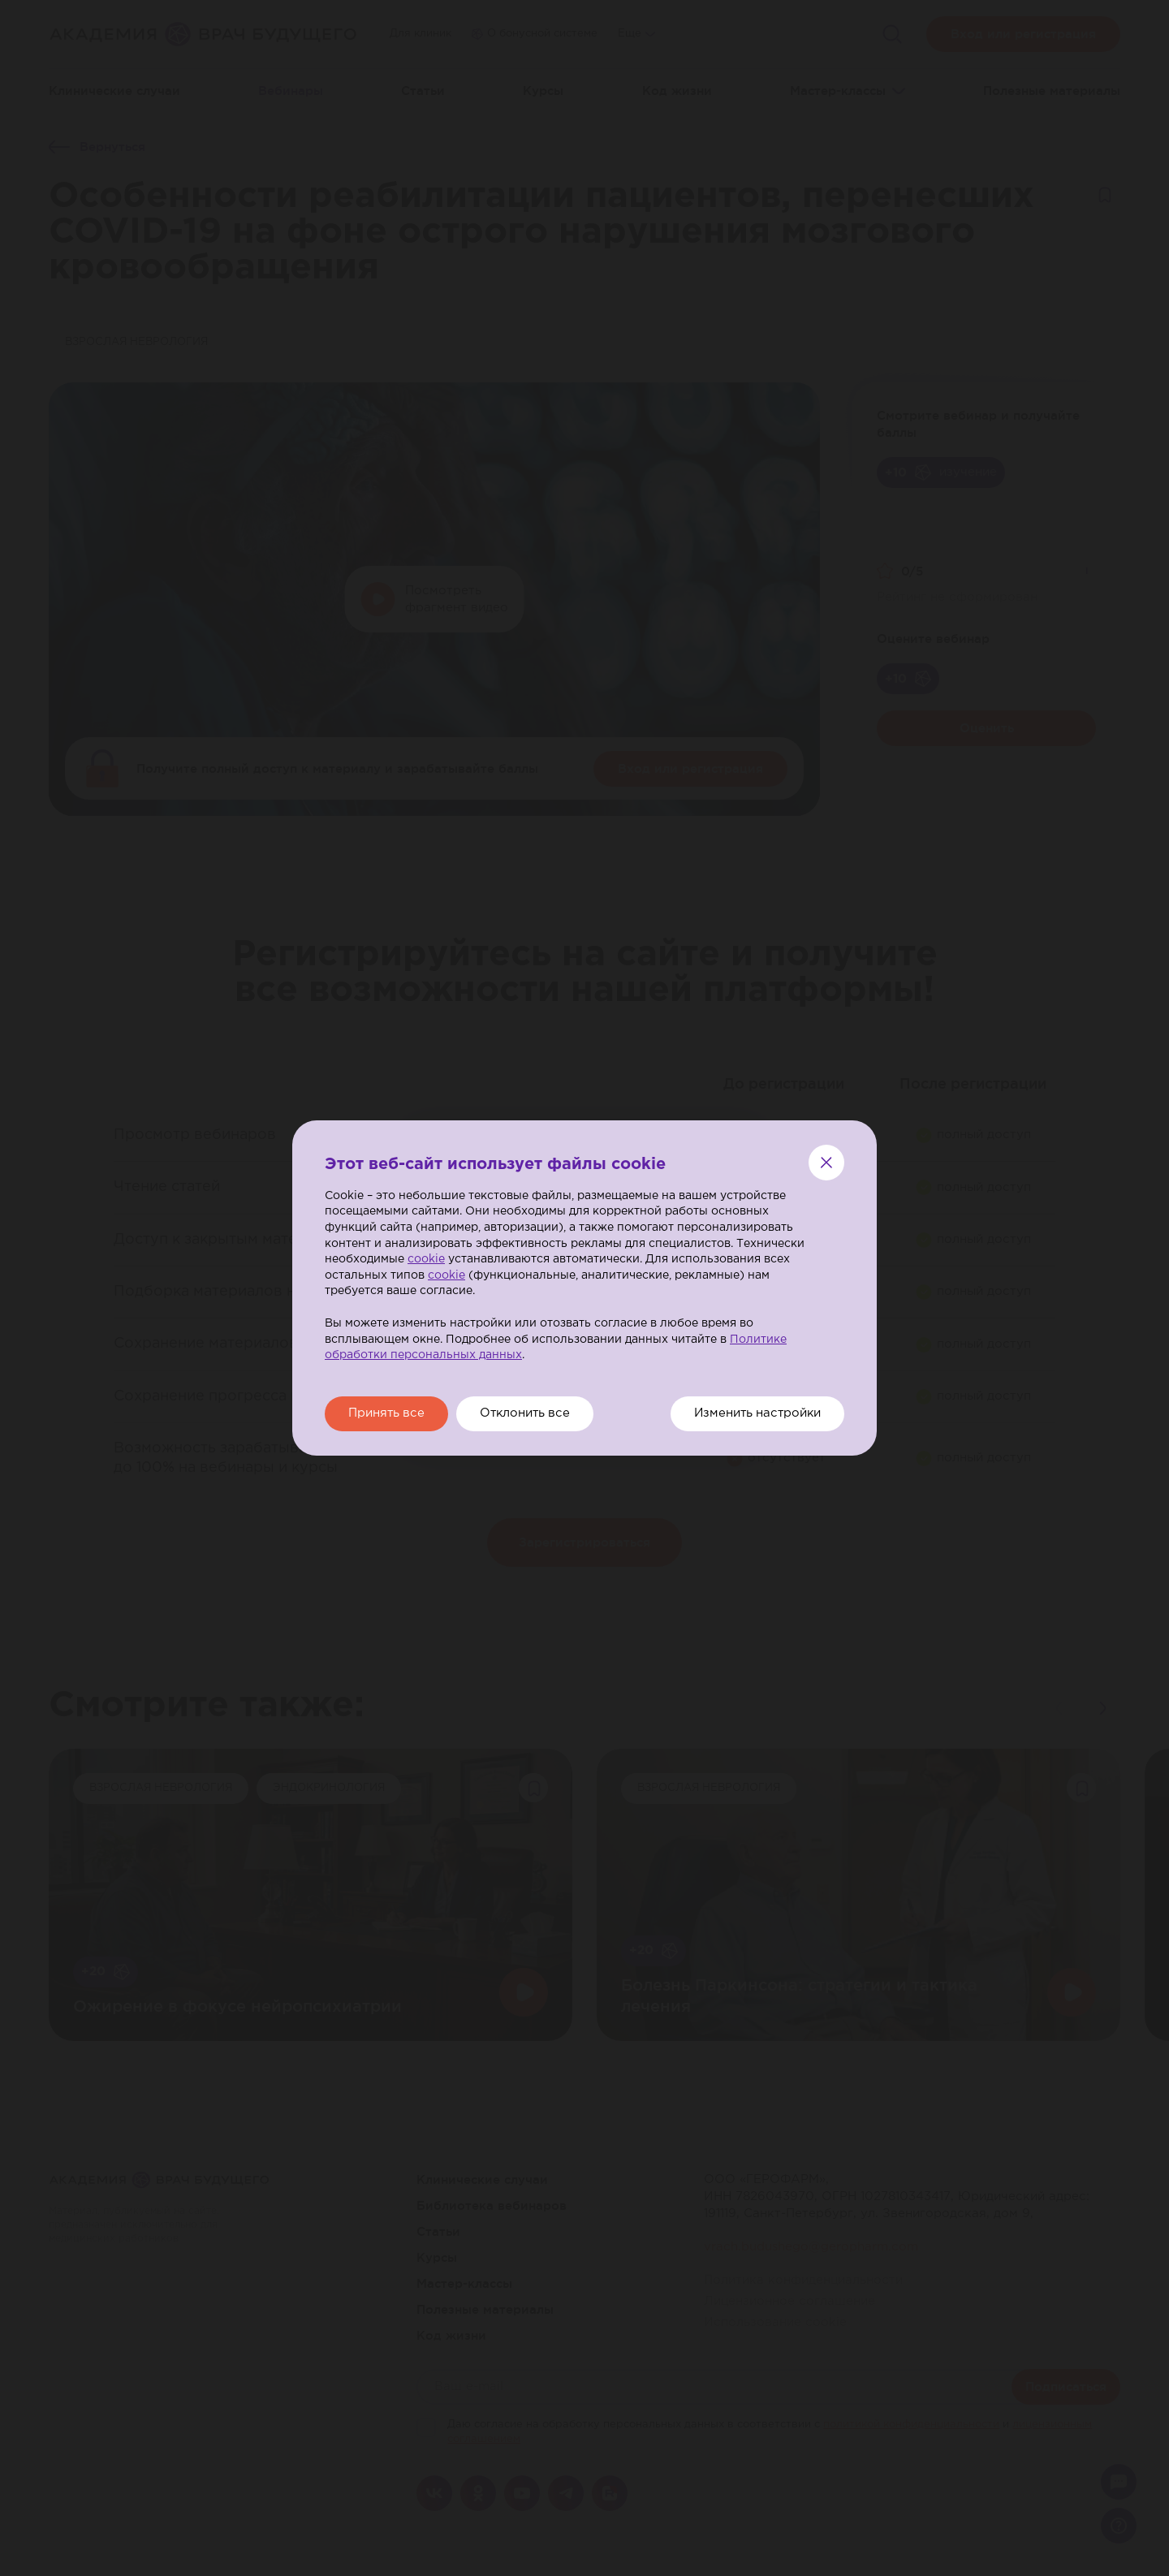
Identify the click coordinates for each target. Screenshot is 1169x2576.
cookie (426, 1259)
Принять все (388, 1414)
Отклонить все (530, 1414)
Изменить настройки (754, 1414)
